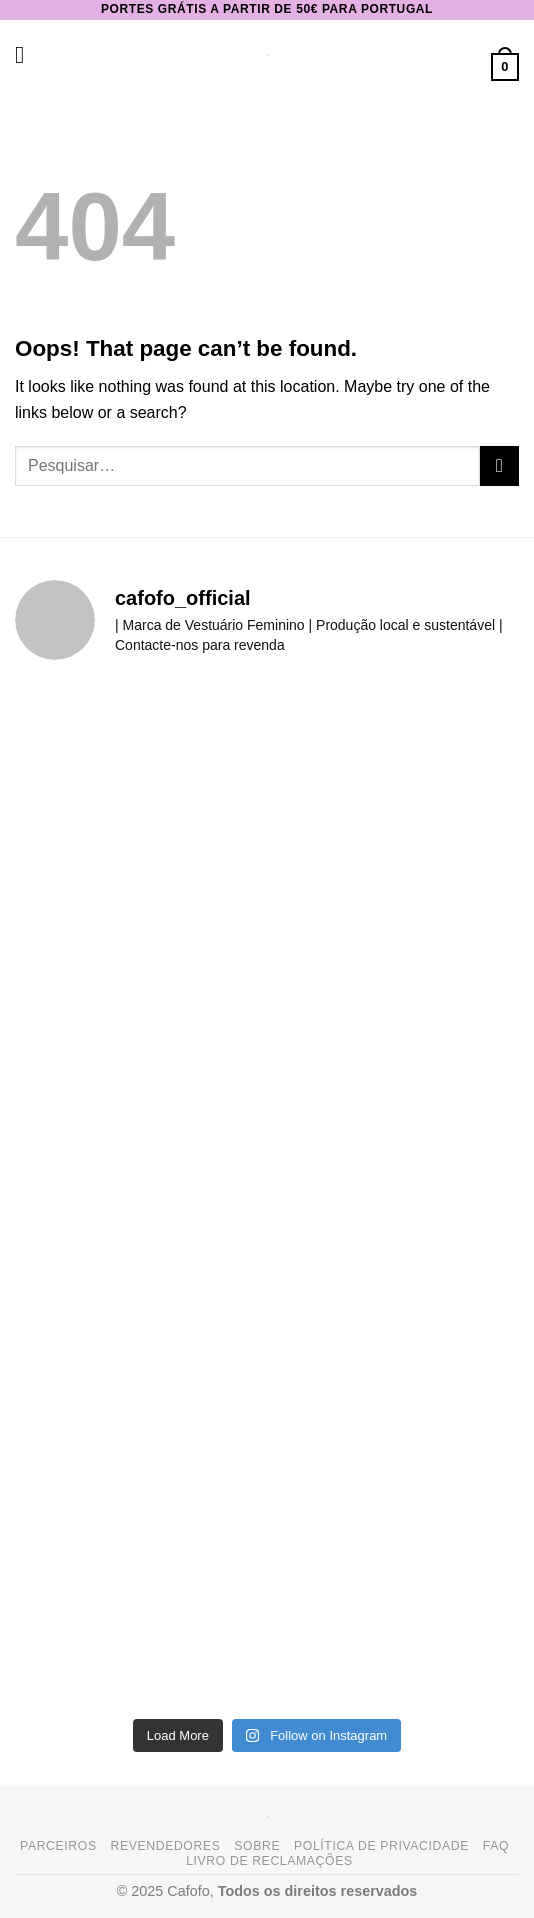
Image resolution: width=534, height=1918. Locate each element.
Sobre (257, 1846)
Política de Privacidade (381, 1846)
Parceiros (58, 1846)
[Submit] (499, 465)
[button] (27, 54)
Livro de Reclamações (269, 1861)
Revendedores (165, 1846)
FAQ (496, 1846)
